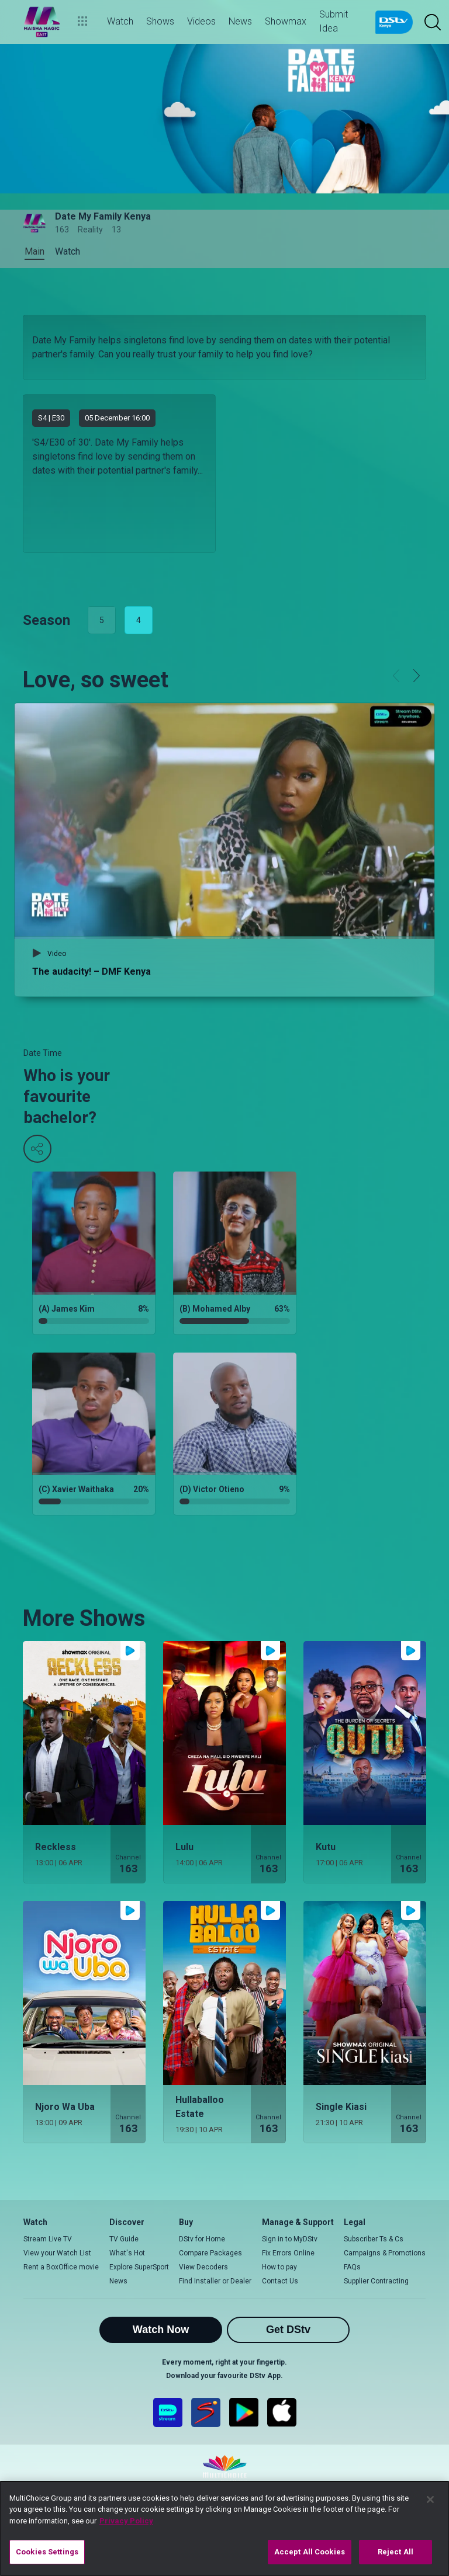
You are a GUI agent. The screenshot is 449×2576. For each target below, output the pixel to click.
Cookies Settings (47, 2551)
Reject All (395, 2551)
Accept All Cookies (309, 2551)
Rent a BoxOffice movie (61, 2267)
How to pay (279, 2267)
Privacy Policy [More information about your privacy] (126, 2520)
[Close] (430, 2499)
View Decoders (203, 2267)
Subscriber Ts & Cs (373, 2239)
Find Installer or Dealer (215, 2281)
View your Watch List (57, 2253)
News (118, 2281)
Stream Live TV (47, 2239)
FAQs (352, 2267)
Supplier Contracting (376, 2281)
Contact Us (280, 2281)
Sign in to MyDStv (289, 2239)
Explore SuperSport (139, 2267)
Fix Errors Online (288, 2253)
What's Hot (127, 2253)
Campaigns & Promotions (385, 2253)
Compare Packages (210, 2253)
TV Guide (124, 2239)
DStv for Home (202, 2239)
